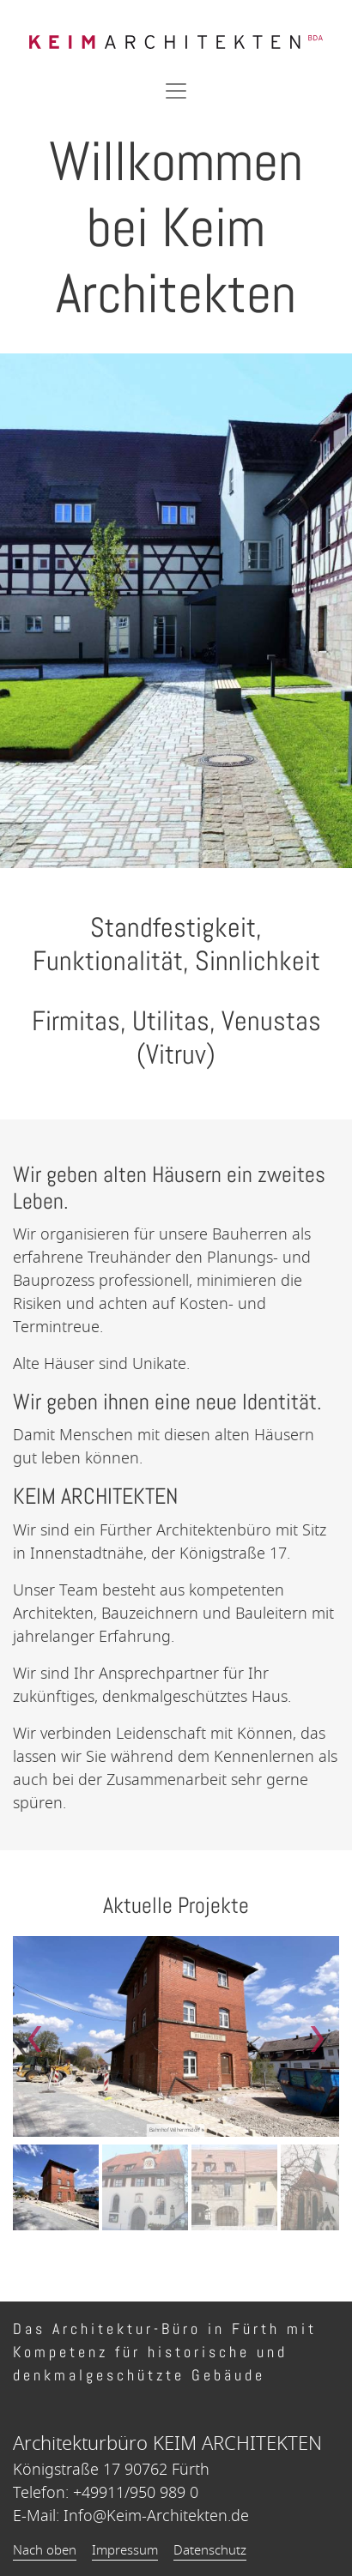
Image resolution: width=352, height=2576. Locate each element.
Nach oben (44, 2550)
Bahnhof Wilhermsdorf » (176, 2130)
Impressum (125, 2550)
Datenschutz (209, 2550)
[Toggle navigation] (176, 91)
